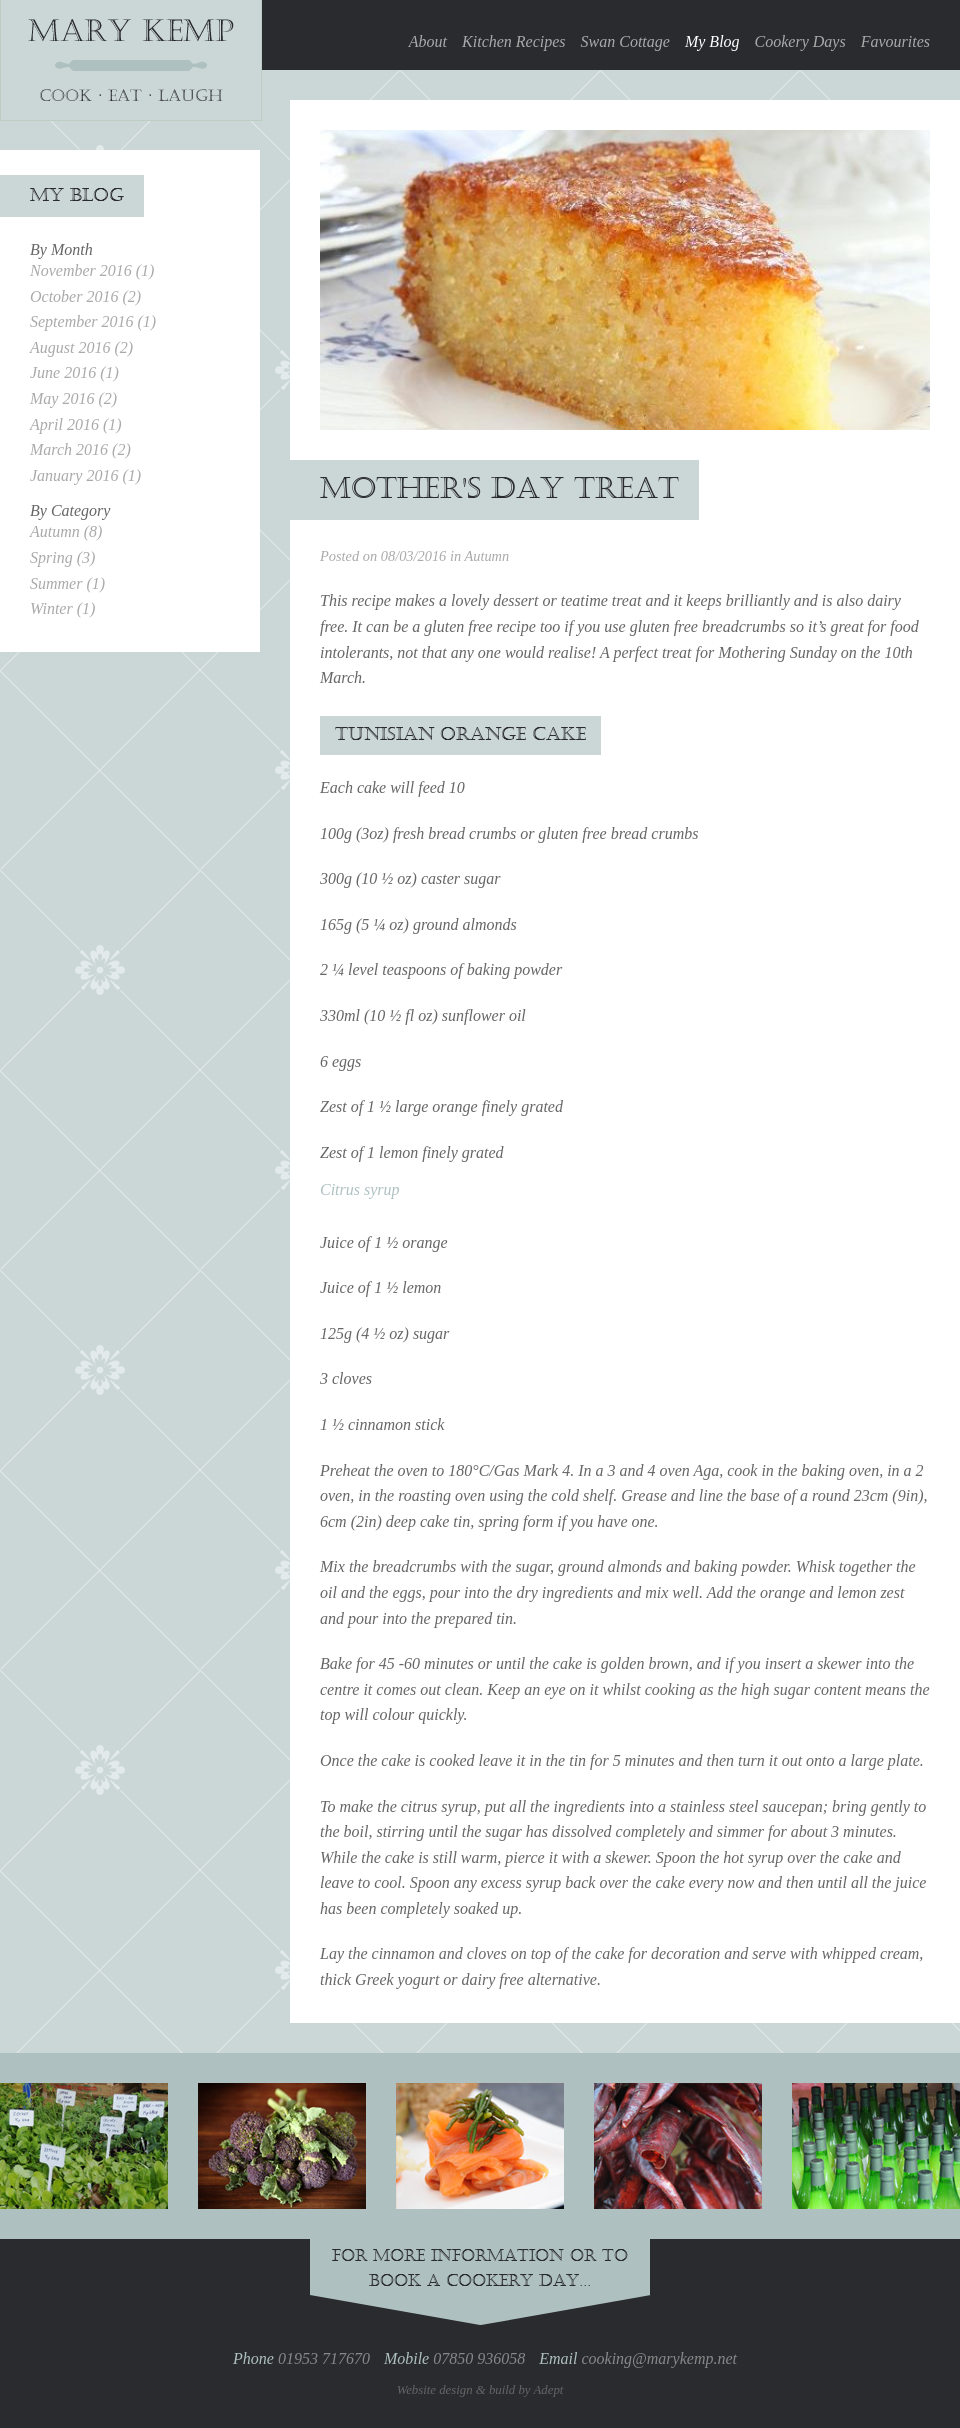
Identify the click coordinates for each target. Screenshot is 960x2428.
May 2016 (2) (73, 398)
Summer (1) (67, 583)
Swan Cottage (625, 41)
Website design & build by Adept (480, 2390)
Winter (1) (62, 608)
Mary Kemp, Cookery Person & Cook (131, 60)
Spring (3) (62, 557)
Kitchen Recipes (514, 41)
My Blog (712, 41)
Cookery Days (800, 41)
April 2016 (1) (76, 424)
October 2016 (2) (85, 296)
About (428, 41)
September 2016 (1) (93, 321)
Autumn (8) (66, 531)
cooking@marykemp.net (659, 2358)
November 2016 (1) (92, 270)
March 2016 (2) (80, 449)
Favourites (895, 41)
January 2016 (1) (85, 475)
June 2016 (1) (74, 372)
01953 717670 (324, 2358)
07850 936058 (479, 2358)
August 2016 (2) (81, 347)
